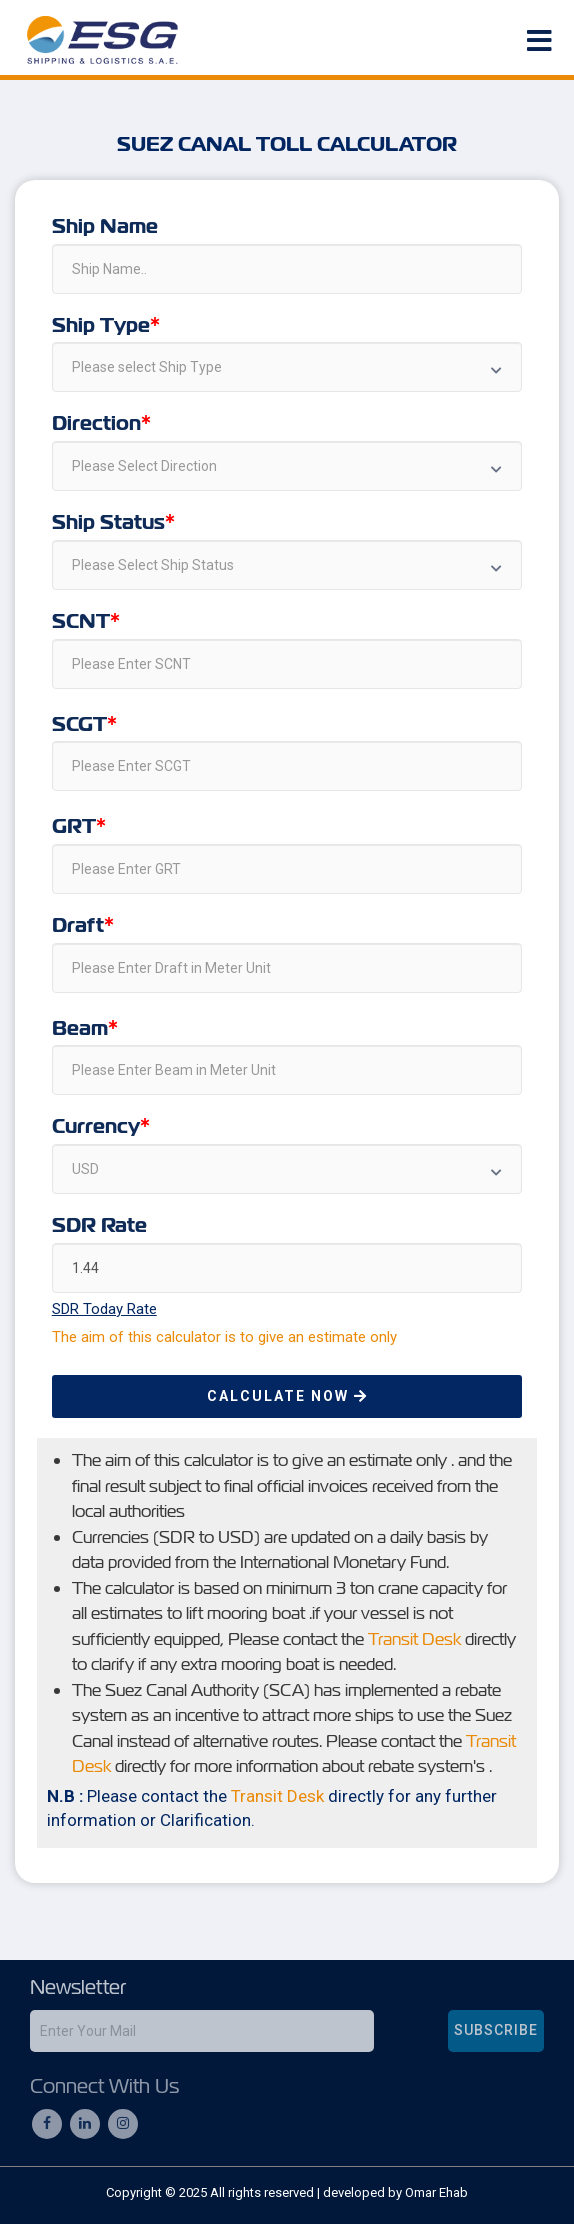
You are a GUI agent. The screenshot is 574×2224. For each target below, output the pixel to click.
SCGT (79, 725)
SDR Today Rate (104, 1309)
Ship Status (108, 523)
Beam (80, 1029)
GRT (74, 827)
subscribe (496, 2030)
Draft (78, 926)
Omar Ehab (436, 2192)
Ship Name (105, 227)
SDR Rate (99, 1226)
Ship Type (101, 326)
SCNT (81, 622)
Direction (96, 424)
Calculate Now (287, 1396)
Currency (96, 1127)
